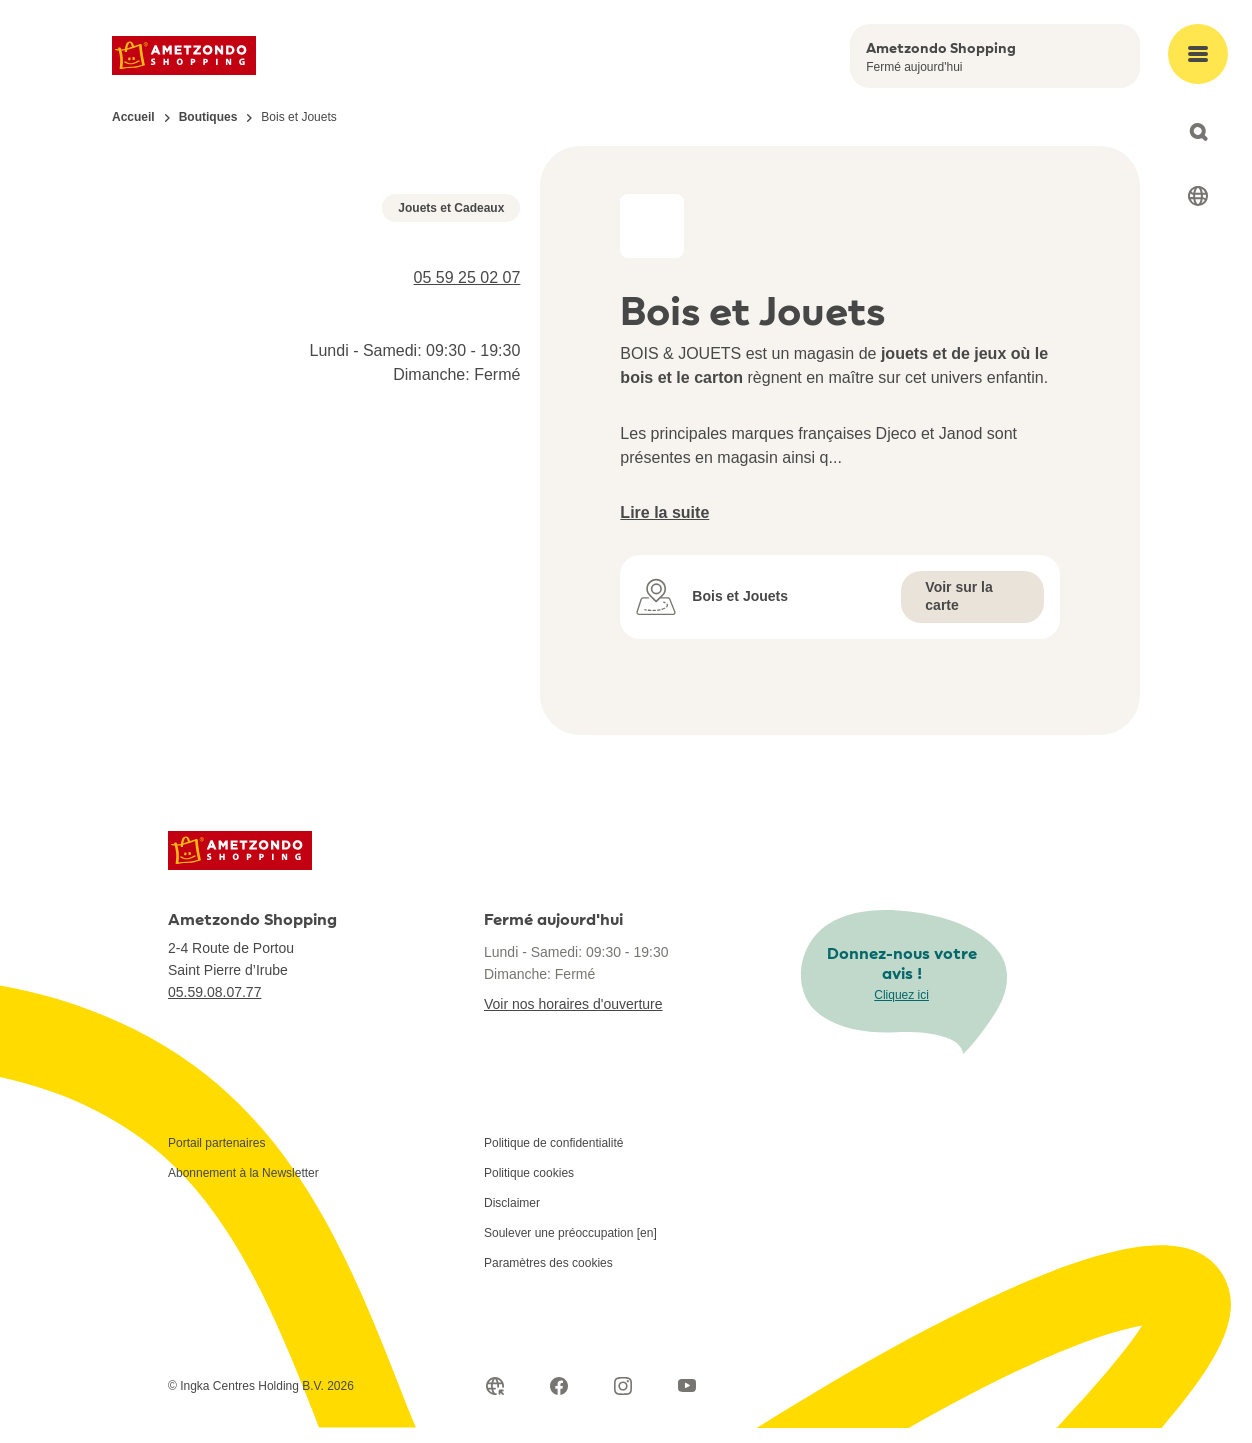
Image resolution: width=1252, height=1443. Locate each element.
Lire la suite (664, 512)
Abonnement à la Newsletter (243, 1188)
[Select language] (1198, 196)
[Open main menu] (1198, 54)
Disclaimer (512, 1218)
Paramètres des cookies (548, 1278)
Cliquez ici (901, 1009)
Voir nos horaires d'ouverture (573, 1019)
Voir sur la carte (958, 596)
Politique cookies (529, 1188)
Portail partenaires (216, 1158)
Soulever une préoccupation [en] (570, 1248)
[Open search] (1198, 132)
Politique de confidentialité (553, 1158)
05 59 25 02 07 (467, 608)
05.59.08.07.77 (214, 1007)
